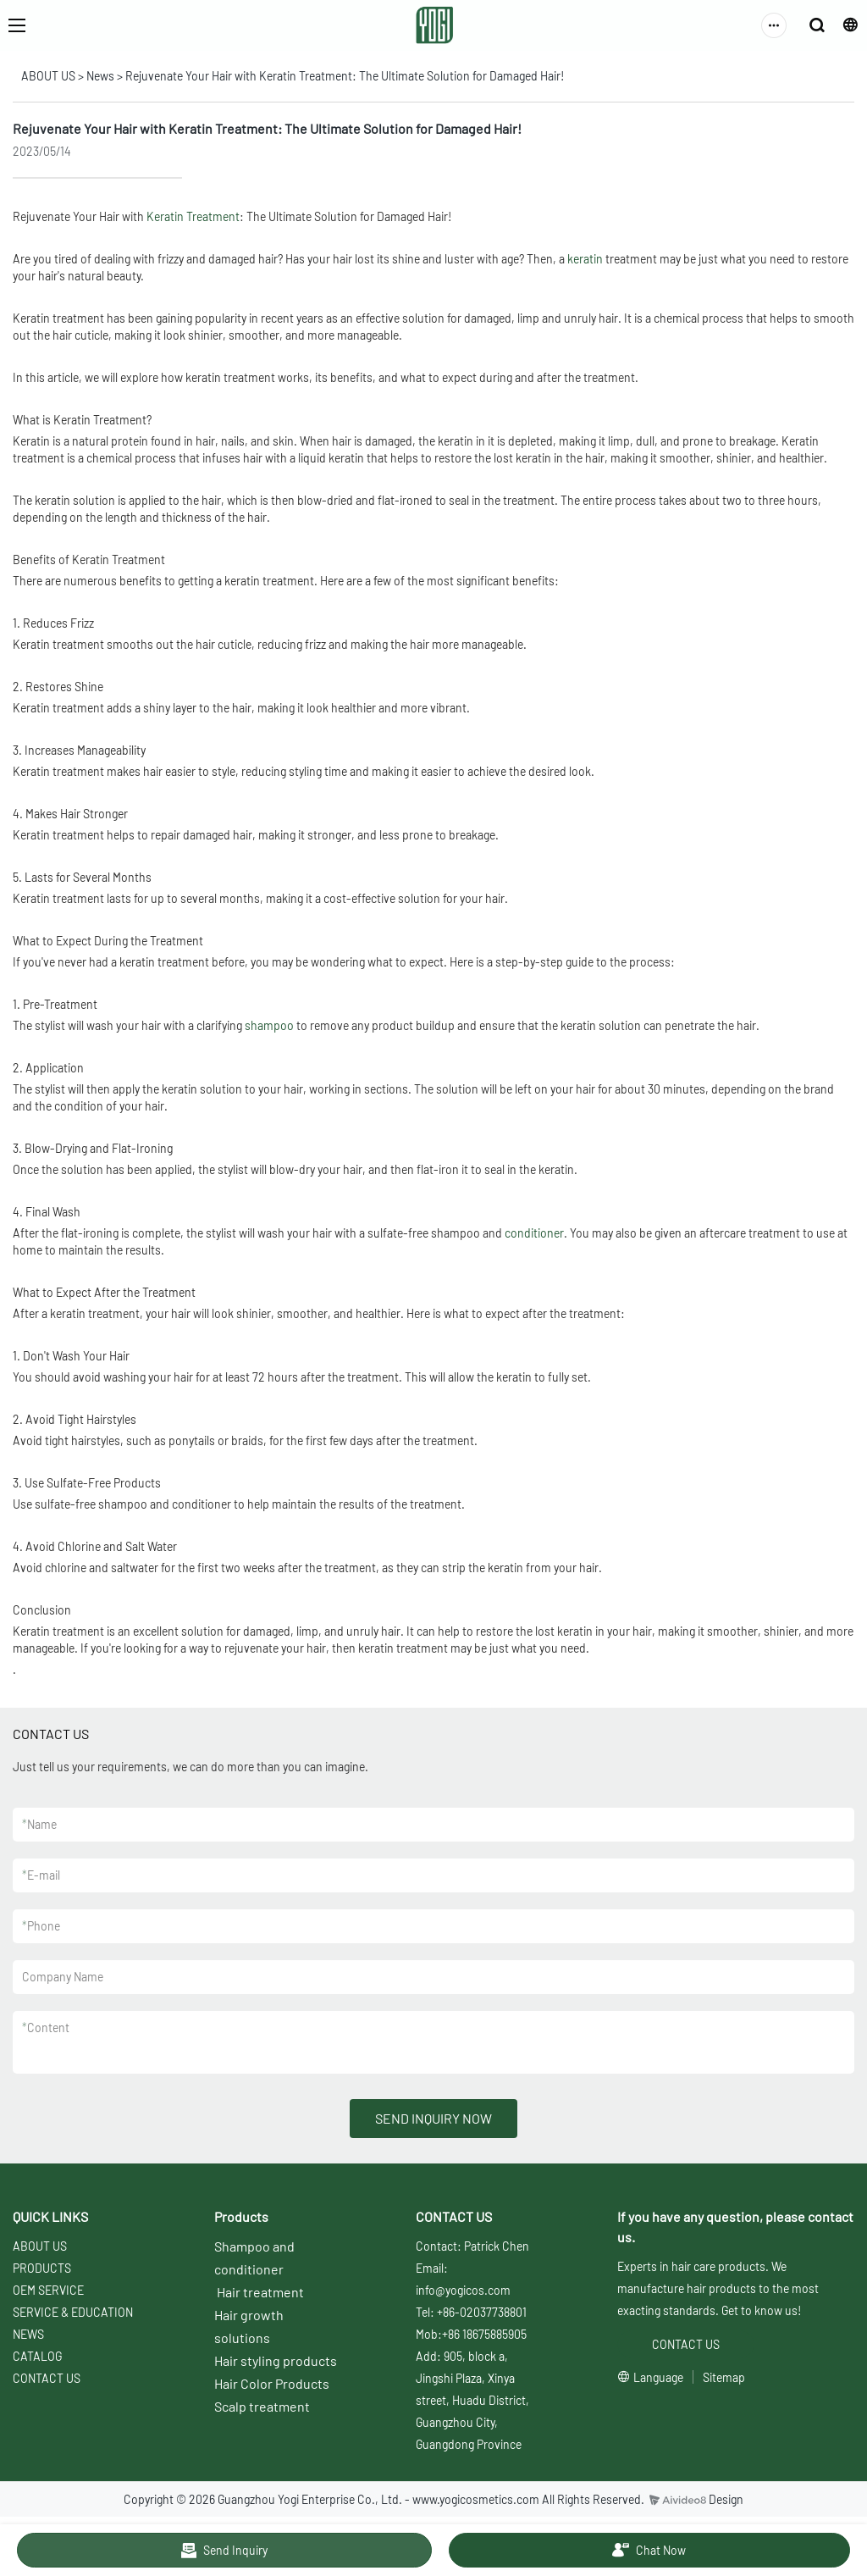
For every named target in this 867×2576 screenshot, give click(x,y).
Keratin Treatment (193, 216)
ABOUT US (48, 76)
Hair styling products (275, 2360)
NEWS (28, 2334)
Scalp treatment (262, 2406)
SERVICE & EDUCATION (73, 2312)
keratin (585, 259)
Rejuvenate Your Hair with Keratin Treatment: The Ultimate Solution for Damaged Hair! (345, 76)
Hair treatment (260, 2292)
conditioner (534, 1233)
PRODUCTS (42, 2268)
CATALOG (37, 2356)
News (100, 76)
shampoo (269, 1025)
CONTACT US (46, 2378)
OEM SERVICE (48, 2290)
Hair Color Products (271, 2383)
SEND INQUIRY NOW (433, 2118)
